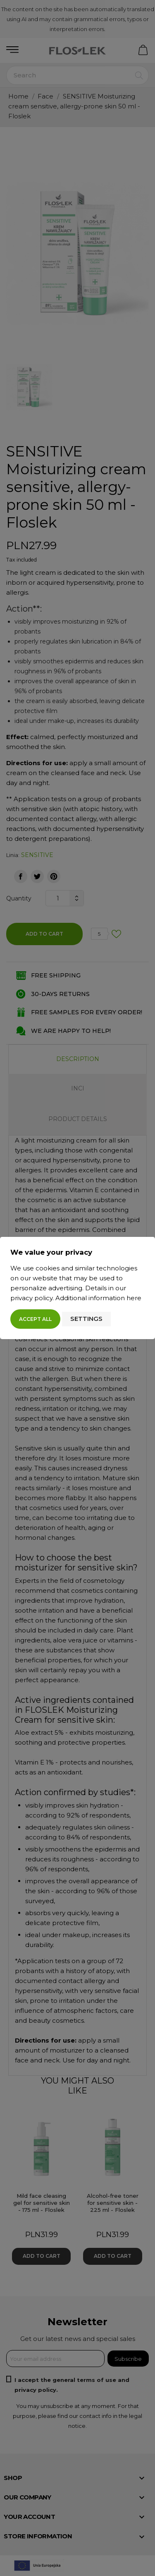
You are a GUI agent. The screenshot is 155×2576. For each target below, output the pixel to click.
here (133, 1298)
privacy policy (31, 1298)
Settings (86, 1319)
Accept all (35, 1319)
